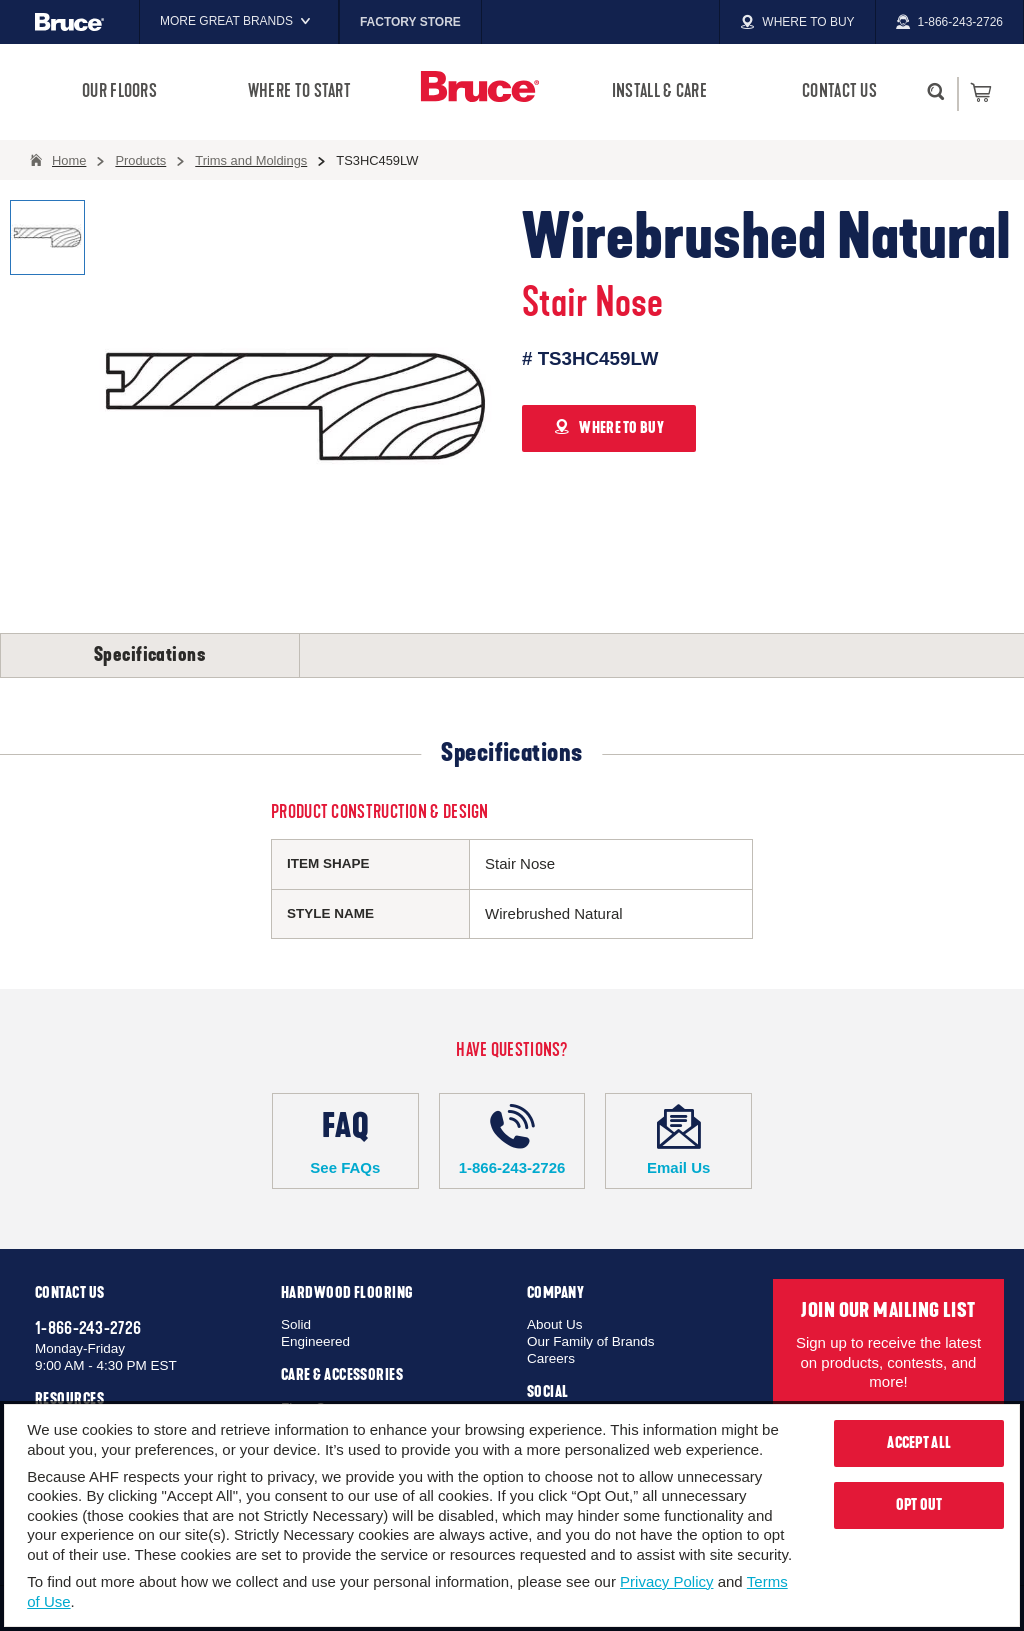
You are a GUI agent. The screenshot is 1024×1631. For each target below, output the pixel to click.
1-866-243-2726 (512, 1140)
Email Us (678, 1140)
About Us (555, 1324)
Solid (296, 1324)
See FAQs (345, 1140)
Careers (551, 1358)
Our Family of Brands (591, 1341)
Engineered (315, 1341)
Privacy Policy (666, 1581)
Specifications (150, 655)
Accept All (919, 1443)
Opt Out (919, 1505)
